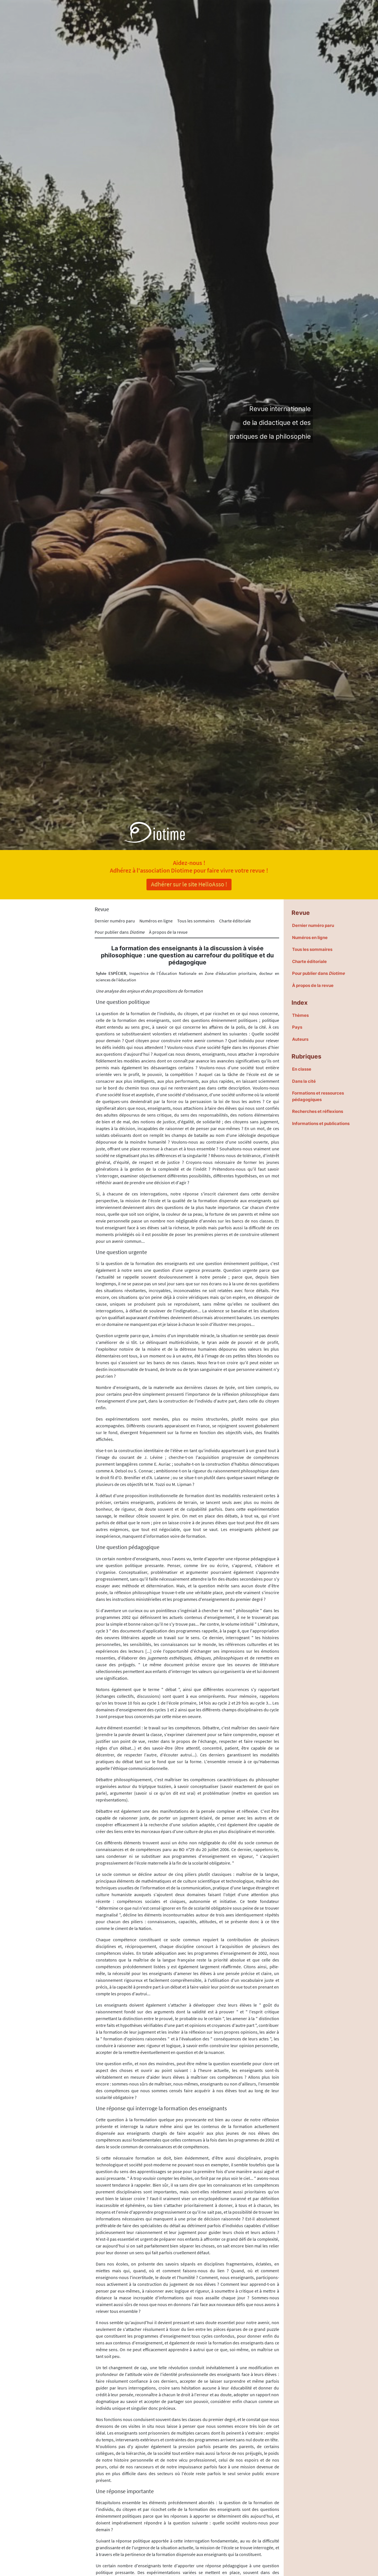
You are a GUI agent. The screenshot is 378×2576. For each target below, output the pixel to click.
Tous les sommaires (196, 921)
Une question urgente (121, 1252)
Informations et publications (321, 1123)
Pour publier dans (119, 932)
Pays (297, 1027)
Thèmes (300, 1015)
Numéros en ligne (156, 921)
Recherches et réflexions (317, 1111)
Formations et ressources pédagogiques (318, 1096)
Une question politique (123, 1002)
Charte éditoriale (235, 921)
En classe (301, 1069)
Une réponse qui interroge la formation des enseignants (161, 2108)
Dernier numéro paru (115, 921)
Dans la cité (304, 1081)
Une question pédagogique (127, 1547)
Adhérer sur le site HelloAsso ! (189, 884)
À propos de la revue (168, 932)
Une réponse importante (125, 2491)
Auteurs (300, 1039)
